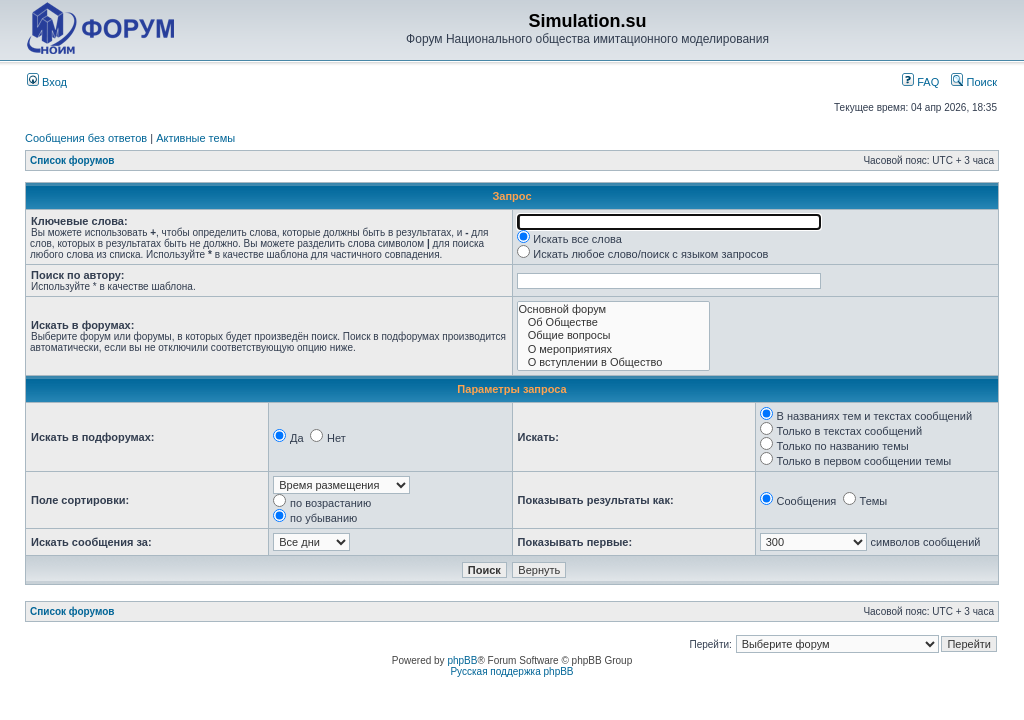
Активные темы (195, 138)
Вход (47, 82)
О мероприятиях (613, 349)
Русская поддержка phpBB (511, 671)
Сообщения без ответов (86, 138)
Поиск (974, 82)
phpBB (462, 660)
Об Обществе (613, 322)
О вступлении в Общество (613, 362)
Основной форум (613, 309)
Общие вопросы (613, 335)
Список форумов (72, 160)
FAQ (920, 82)
